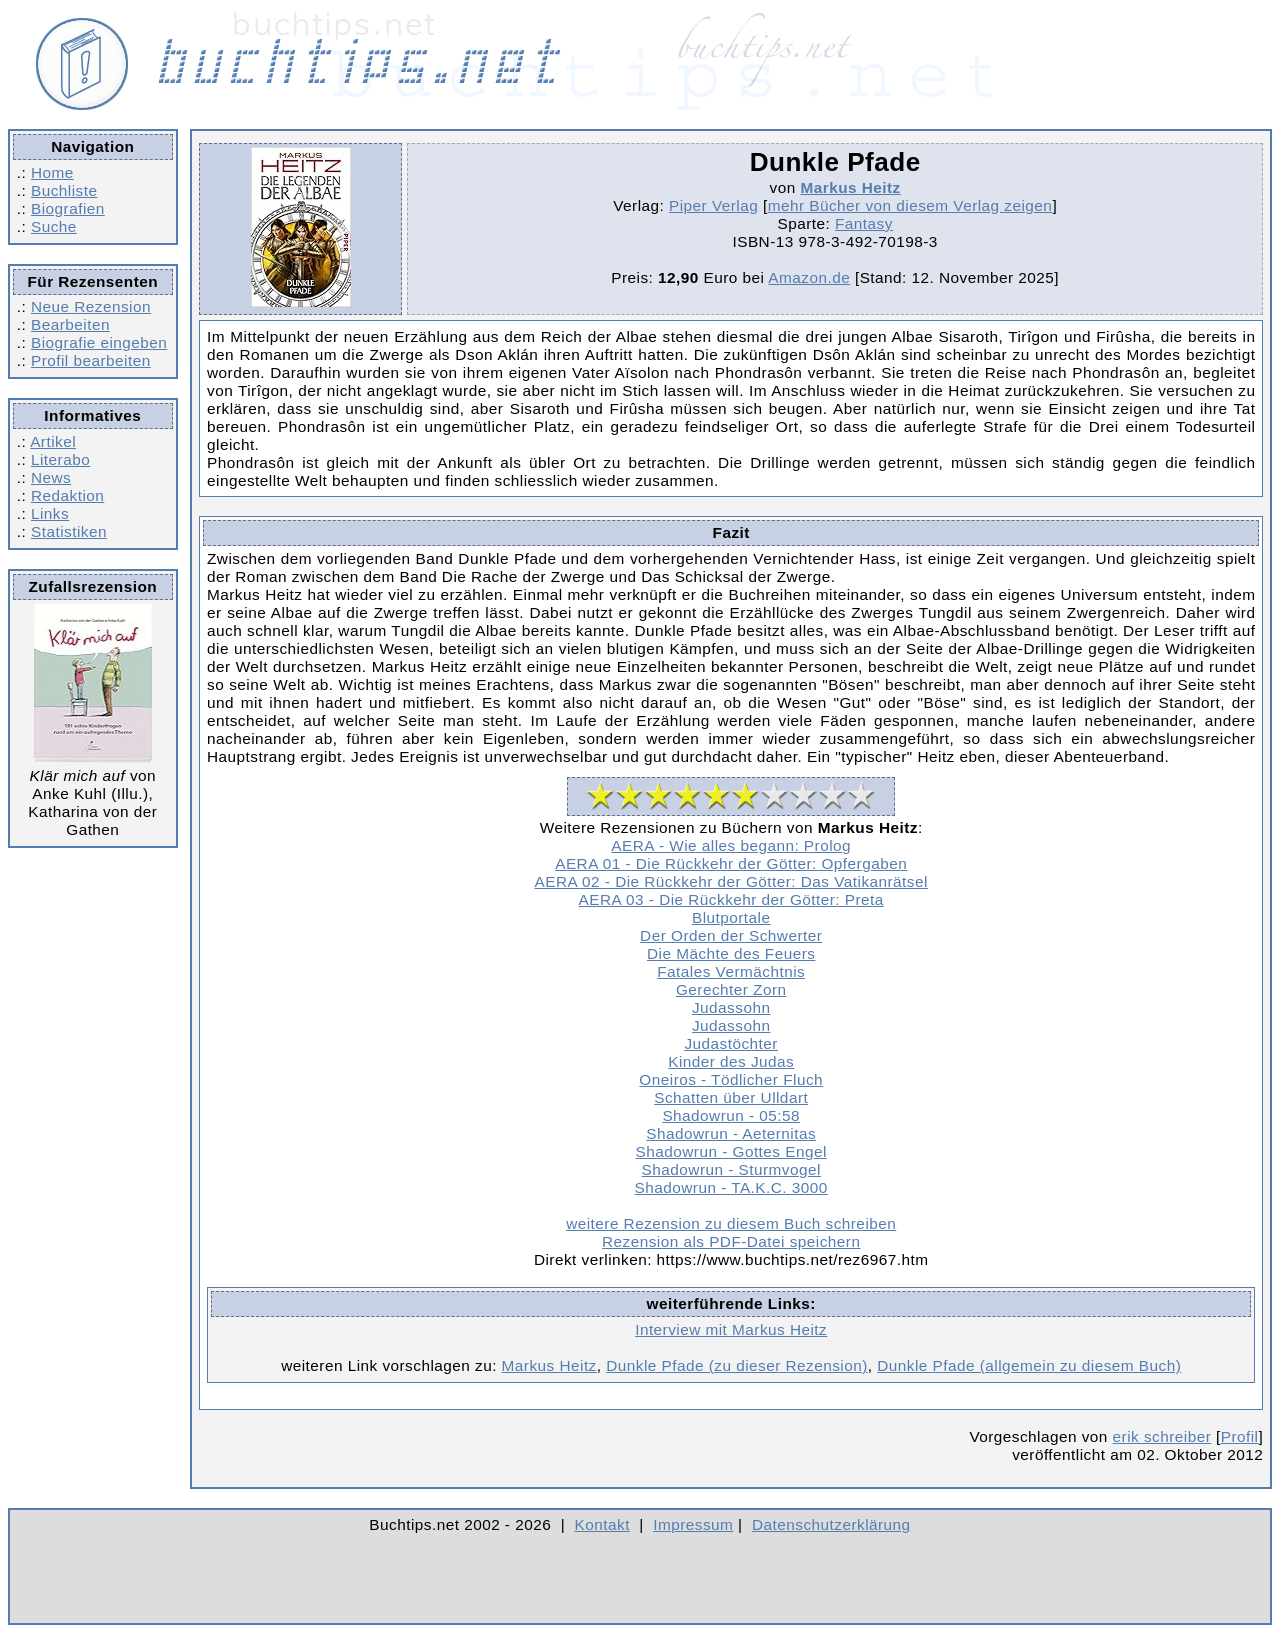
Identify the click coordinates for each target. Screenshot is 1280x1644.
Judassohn (731, 1007)
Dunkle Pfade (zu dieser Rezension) (737, 1365)
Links (50, 513)
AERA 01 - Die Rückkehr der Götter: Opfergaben (731, 863)
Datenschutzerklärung (831, 1524)
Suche (54, 226)
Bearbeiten (70, 324)
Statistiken (69, 531)
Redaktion (67, 495)
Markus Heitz (850, 187)
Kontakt (602, 1524)
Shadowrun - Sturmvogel (731, 1169)
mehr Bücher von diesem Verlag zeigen (910, 205)
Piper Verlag (713, 205)
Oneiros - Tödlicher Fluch (731, 1079)
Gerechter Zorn (731, 989)
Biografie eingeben (99, 342)
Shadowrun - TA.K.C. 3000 (731, 1187)
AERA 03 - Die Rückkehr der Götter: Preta (731, 899)
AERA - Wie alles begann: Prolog (731, 845)
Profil (1240, 1436)
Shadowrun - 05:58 (731, 1115)
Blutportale (731, 917)
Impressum (693, 1524)
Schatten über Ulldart (731, 1097)
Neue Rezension (91, 306)
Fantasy (864, 223)
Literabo (60, 459)
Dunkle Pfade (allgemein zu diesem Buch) (1029, 1365)
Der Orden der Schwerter (731, 935)
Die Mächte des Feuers (731, 953)
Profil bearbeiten (91, 360)
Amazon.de (809, 277)
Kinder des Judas (731, 1061)
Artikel (53, 441)
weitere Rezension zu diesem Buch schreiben (731, 1223)
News (51, 477)
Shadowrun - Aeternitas (731, 1133)
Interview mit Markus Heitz (731, 1329)
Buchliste (64, 190)
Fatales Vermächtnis (731, 971)
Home (52, 172)
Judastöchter (730, 1043)
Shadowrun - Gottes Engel (731, 1151)
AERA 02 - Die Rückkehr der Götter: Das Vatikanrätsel (731, 881)
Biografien (68, 208)
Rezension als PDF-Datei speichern (731, 1241)
